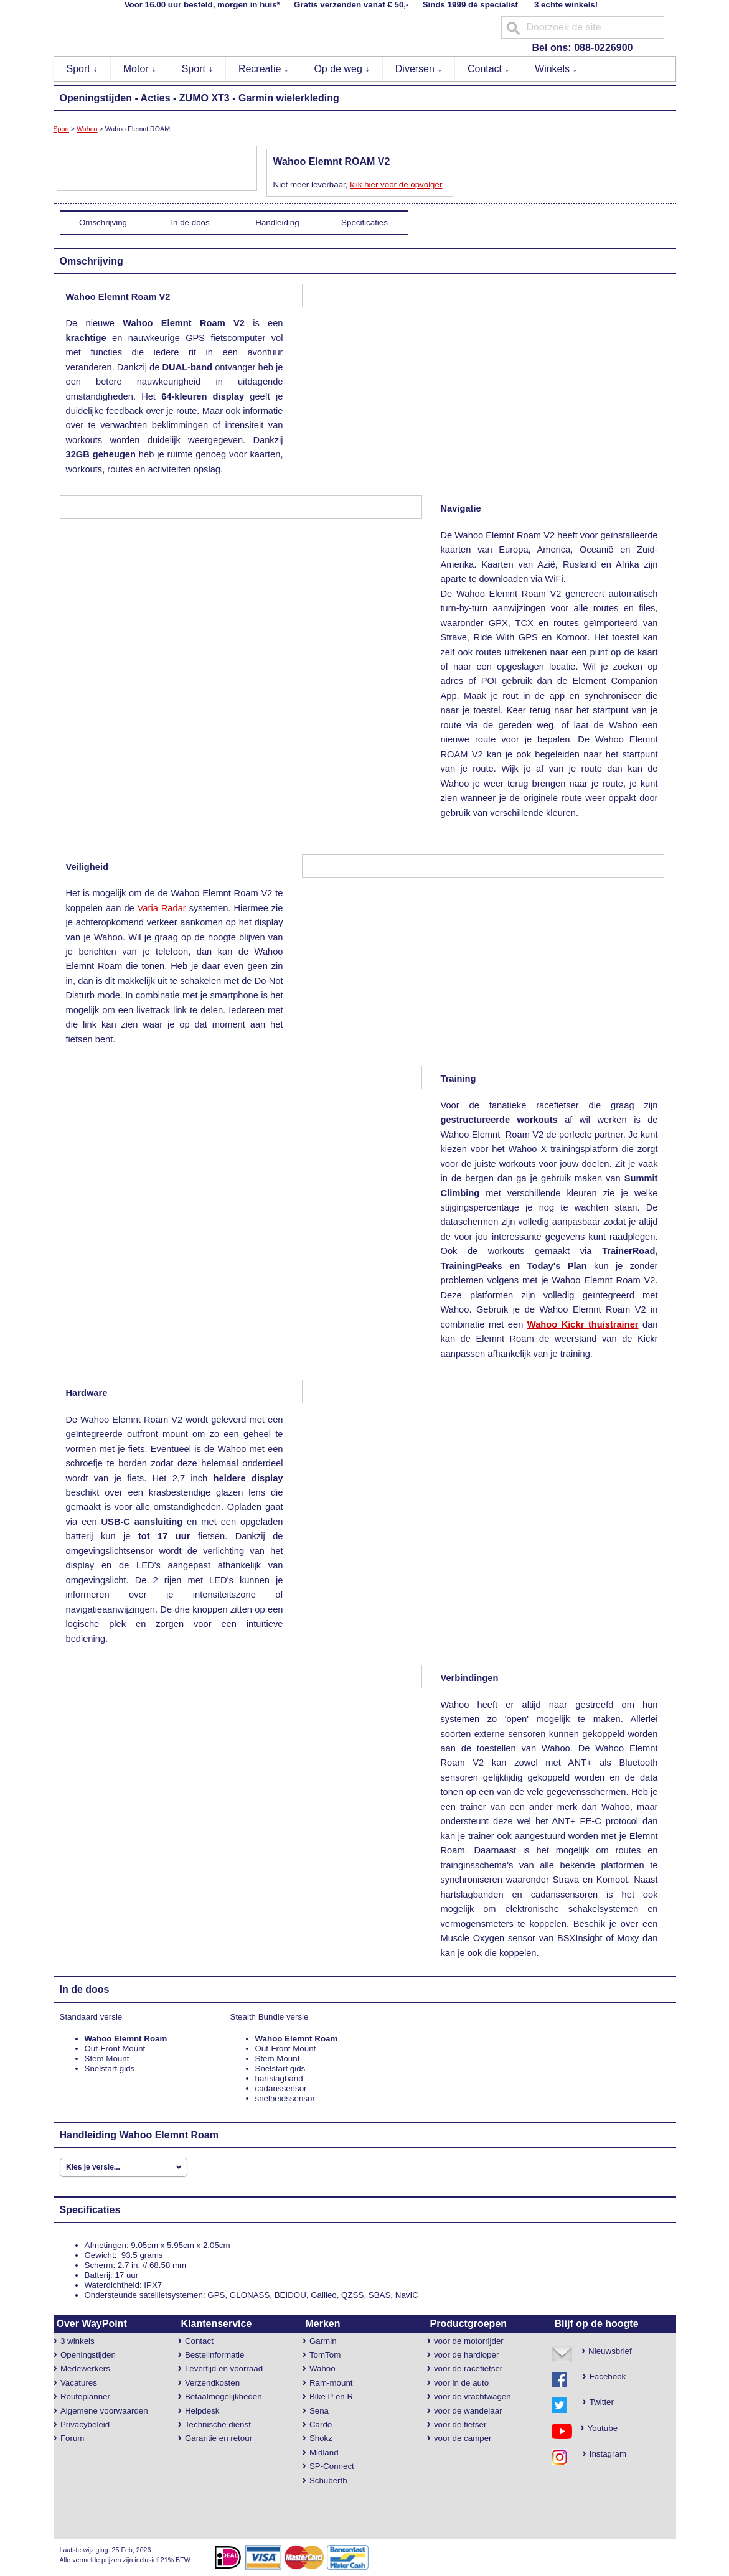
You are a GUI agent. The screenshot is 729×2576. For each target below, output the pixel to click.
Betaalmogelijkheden (223, 2396)
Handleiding (277, 222)
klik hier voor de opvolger (396, 184)
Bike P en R (331, 2396)
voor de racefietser (468, 2368)
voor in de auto (461, 2382)
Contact (489, 69)
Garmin (323, 2341)
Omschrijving (103, 222)
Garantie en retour (218, 2438)
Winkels (556, 69)
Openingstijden (96, 98)
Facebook (608, 2376)
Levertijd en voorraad (224, 2368)
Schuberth (328, 2480)
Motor (139, 69)
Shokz (320, 2438)
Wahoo (87, 129)
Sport (82, 69)
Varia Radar (162, 908)
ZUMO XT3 (204, 98)
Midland (324, 2452)
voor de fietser (460, 2424)
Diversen (419, 69)
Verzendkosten (212, 2382)
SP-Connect (331, 2466)
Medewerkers (85, 2368)
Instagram (604, 2453)
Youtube (598, 2428)
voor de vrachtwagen (472, 2396)
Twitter (602, 2402)
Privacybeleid (85, 2424)
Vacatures (78, 2382)
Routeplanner (85, 2396)
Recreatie (263, 69)
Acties (156, 98)
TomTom (325, 2354)
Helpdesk (202, 2410)
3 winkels (77, 2341)
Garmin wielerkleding (288, 98)
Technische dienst (218, 2424)
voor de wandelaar (468, 2410)
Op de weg (342, 69)
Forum (72, 2438)
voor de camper (463, 2438)
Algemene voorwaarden (104, 2410)
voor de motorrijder (469, 2341)
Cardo (320, 2424)
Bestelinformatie (215, 2354)
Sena (319, 2410)
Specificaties (364, 222)
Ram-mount (331, 2382)
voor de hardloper (466, 2354)
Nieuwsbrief (610, 2351)
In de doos (190, 222)
